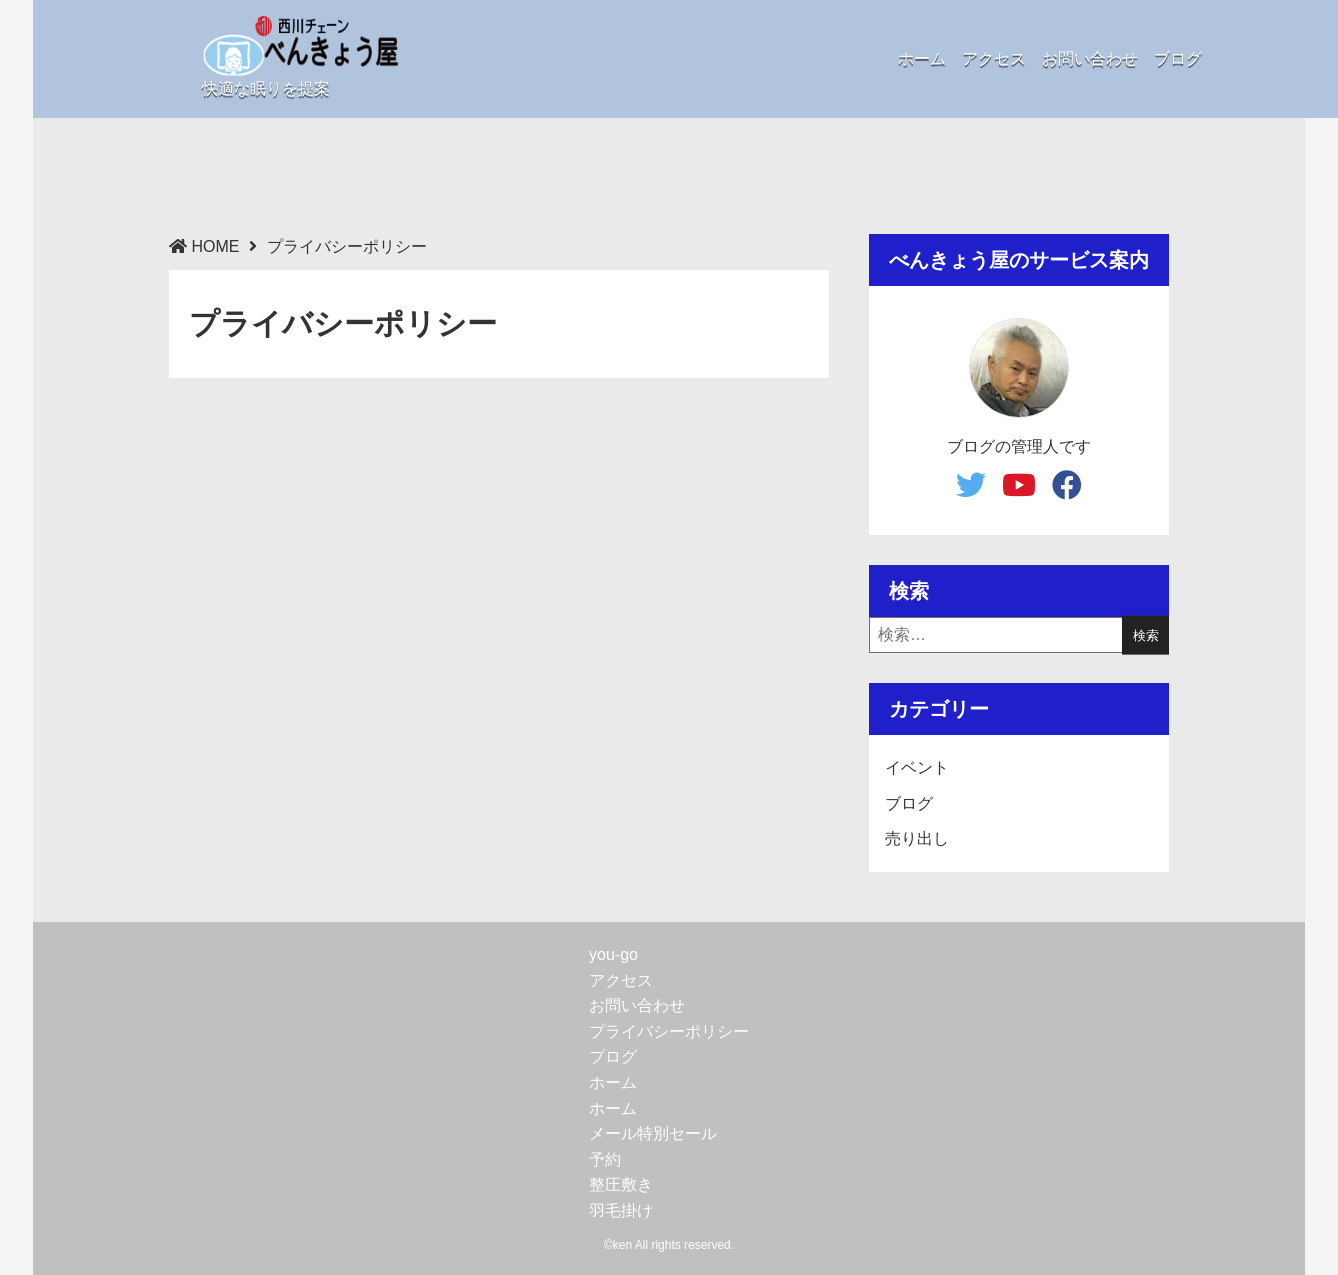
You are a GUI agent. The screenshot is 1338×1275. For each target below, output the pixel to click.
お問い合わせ (1090, 58)
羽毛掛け (621, 1210)
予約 (605, 1159)
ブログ (1178, 58)
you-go (613, 954)
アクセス (994, 58)
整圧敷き (621, 1184)
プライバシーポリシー (669, 1031)
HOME (215, 246)
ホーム (922, 58)
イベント (917, 767)
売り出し (917, 838)
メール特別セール (653, 1133)
